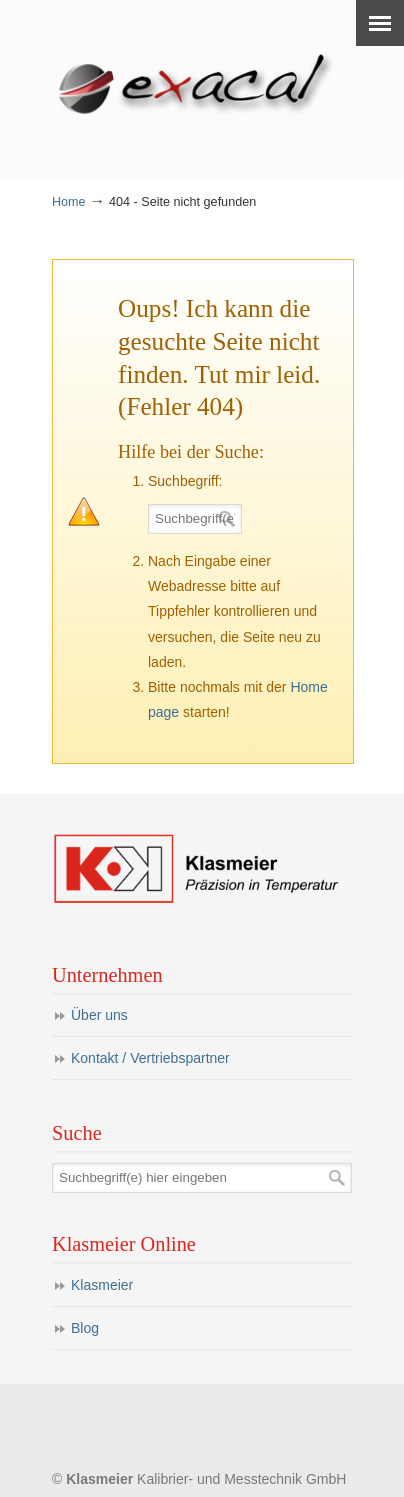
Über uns (99, 1015)
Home (69, 202)
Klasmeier (102, 1285)
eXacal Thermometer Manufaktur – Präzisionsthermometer (202, 81)
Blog (85, 1328)
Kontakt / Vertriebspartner (150, 1058)
